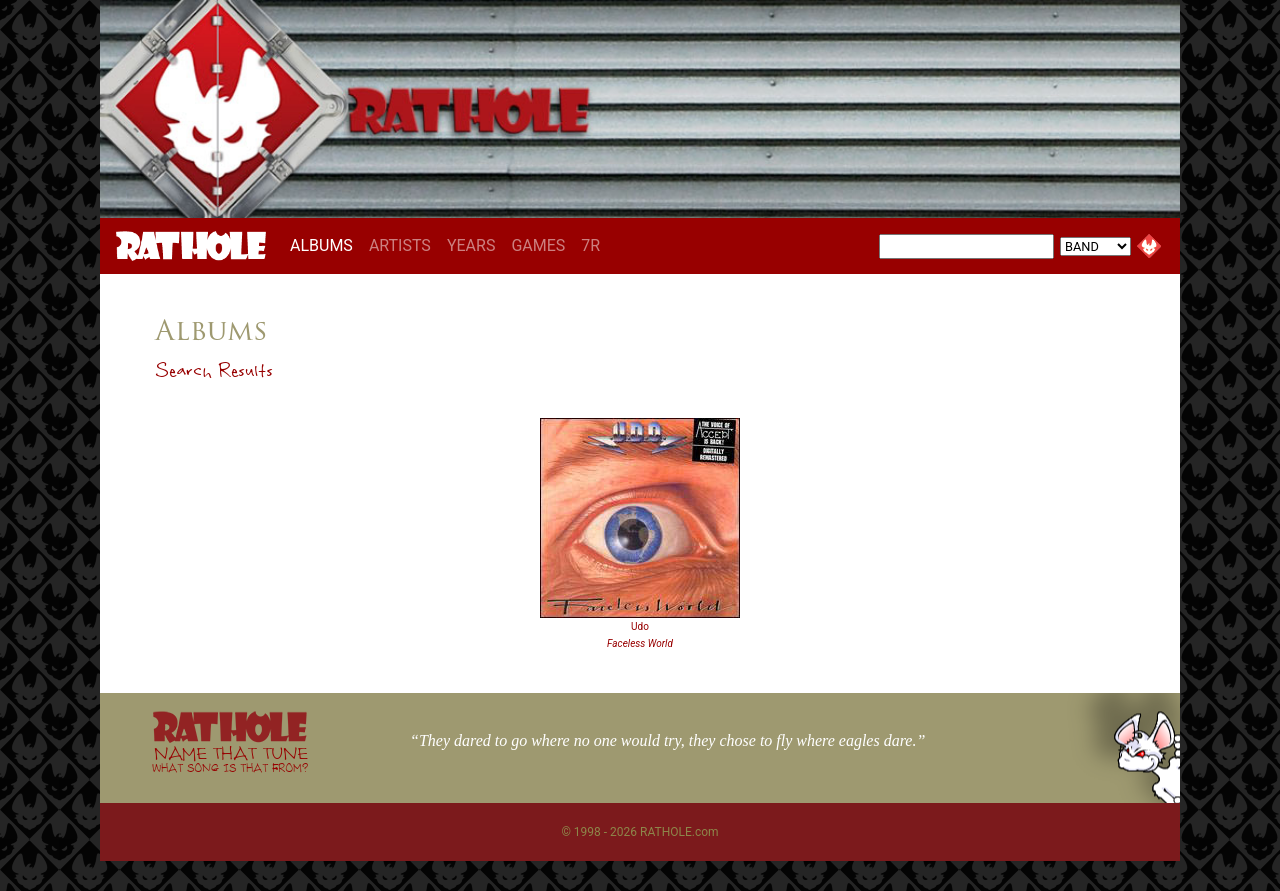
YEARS (471, 245)
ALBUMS (325, 245)
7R (590, 245)
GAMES (538, 245)
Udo (640, 626)
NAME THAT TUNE (230, 758)
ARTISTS (400, 245)
